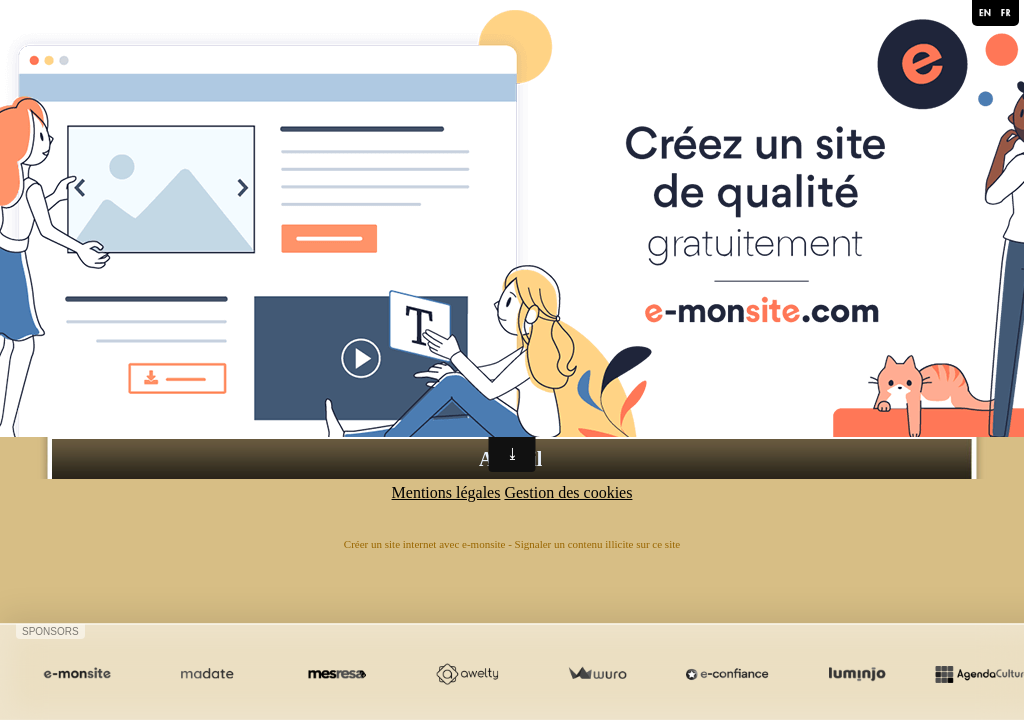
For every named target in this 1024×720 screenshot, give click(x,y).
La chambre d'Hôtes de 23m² (300, 355)
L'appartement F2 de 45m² (292, 373)
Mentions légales (446, 492)
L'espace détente (260, 391)
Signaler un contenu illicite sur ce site (598, 544)
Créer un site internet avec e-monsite (425, 544)
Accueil (510, 459)
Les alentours (251, 409)
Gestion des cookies (568, 492)
